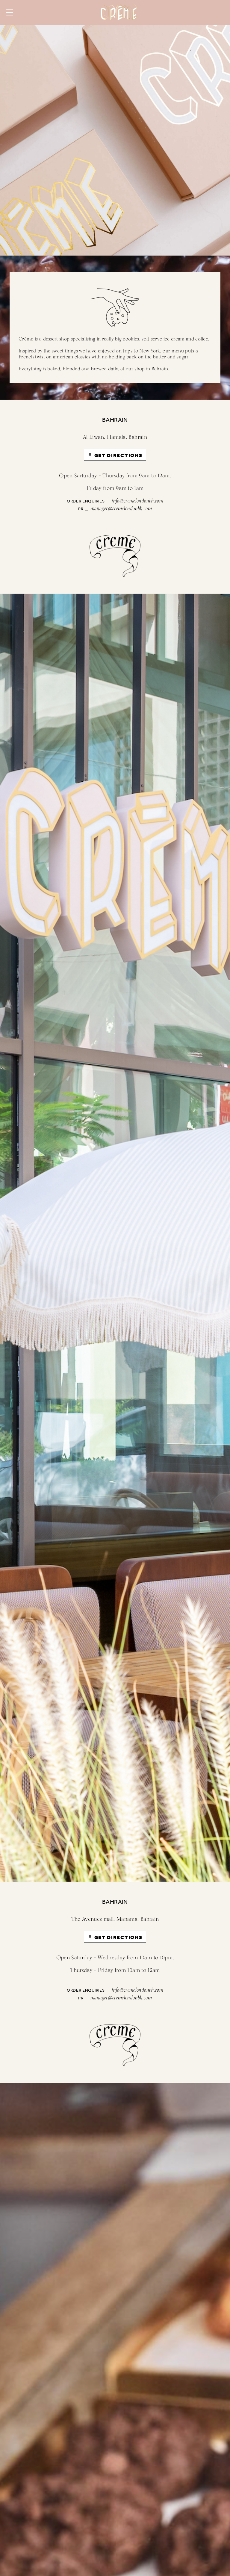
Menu (9, 12)
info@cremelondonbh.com (137, 501)
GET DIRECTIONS (118, 455)
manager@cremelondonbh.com (121, 509)
